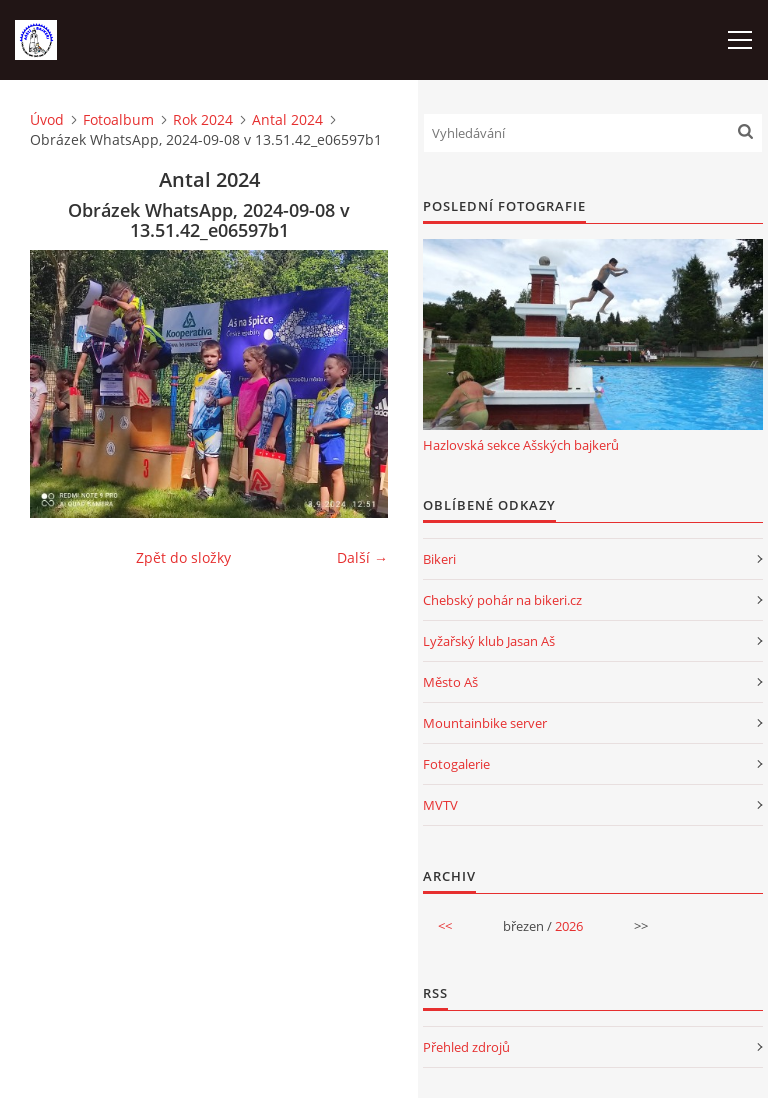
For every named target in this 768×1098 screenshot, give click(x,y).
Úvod (47, 119)
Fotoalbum (118, 119)
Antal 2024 (287, 119)
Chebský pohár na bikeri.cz (502, 600)
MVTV (440, 805)
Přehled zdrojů (466, 1047)
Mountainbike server (485, 723)
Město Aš (450, 682)
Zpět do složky (183, 557)
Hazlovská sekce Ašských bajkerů (521, 445)
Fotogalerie (456, 764)
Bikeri (439, 559)
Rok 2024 (203, 119)
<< (445, 926)
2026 (569, 926)
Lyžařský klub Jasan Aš (489, 641)
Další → (362, 557)
